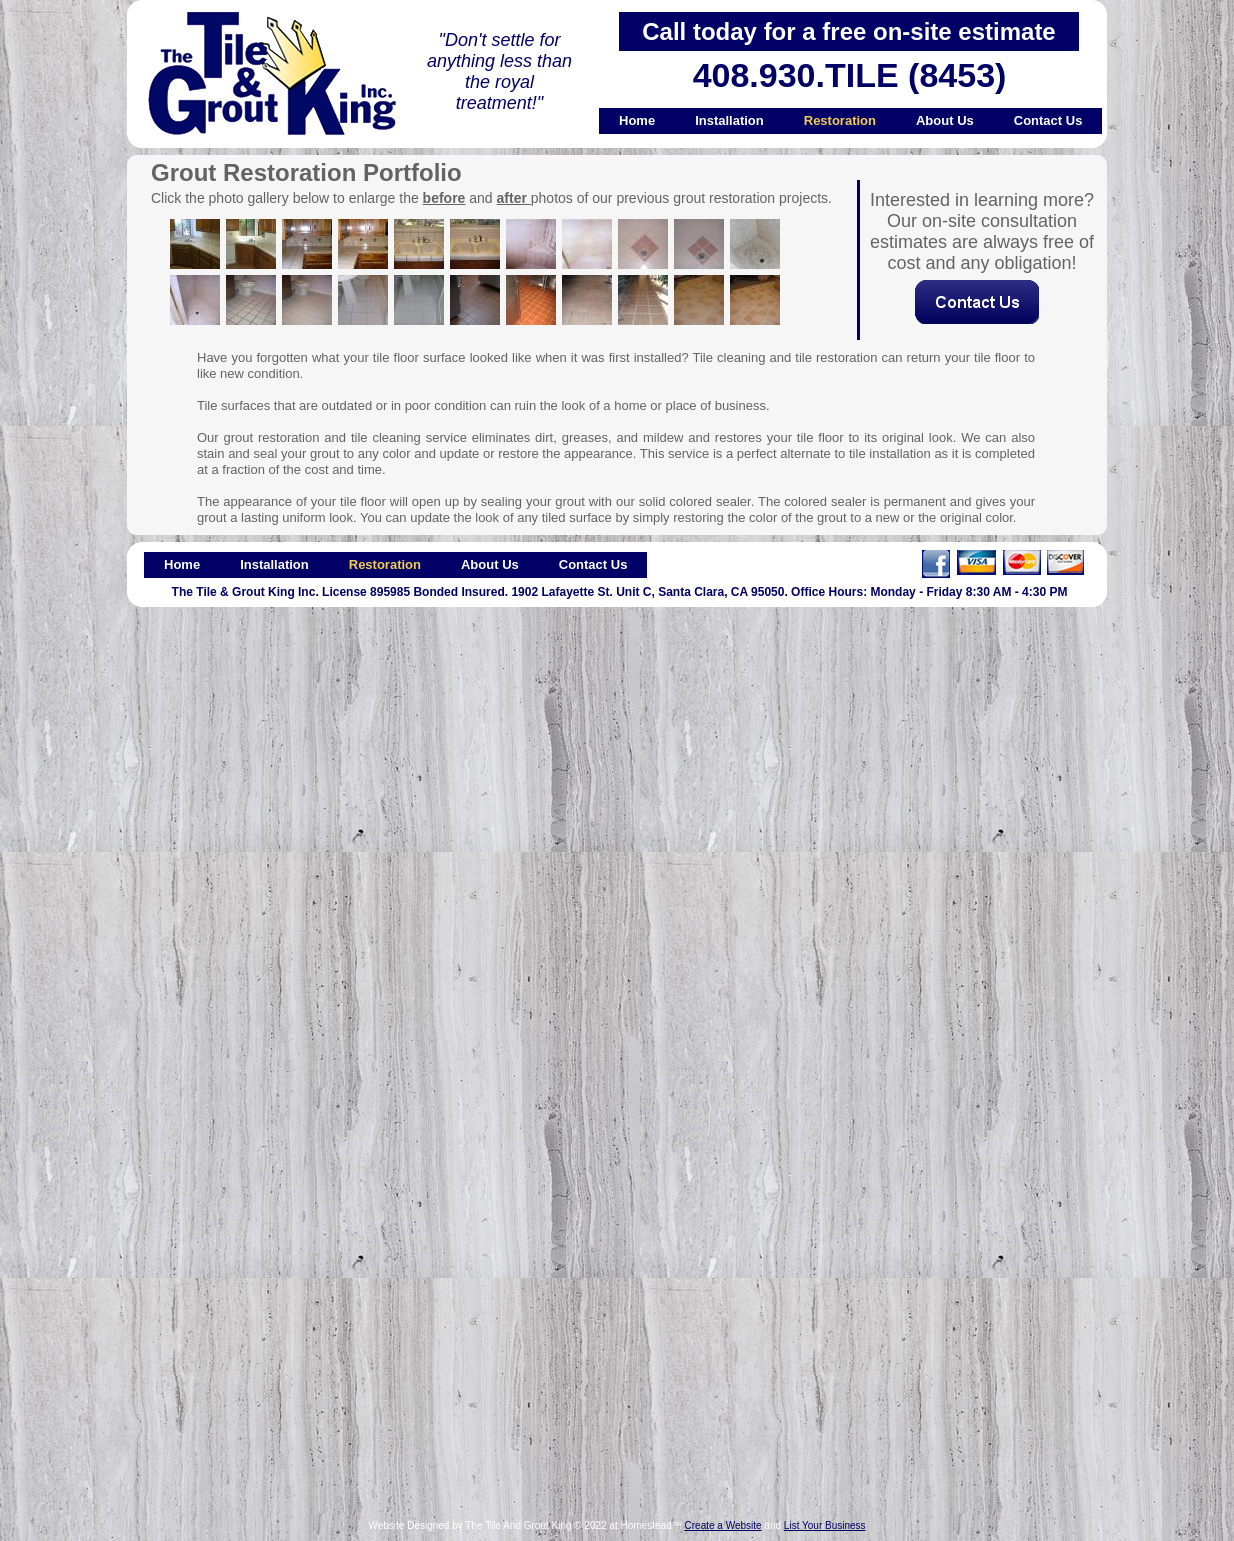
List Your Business (825, 1525)
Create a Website (723, 1525)
